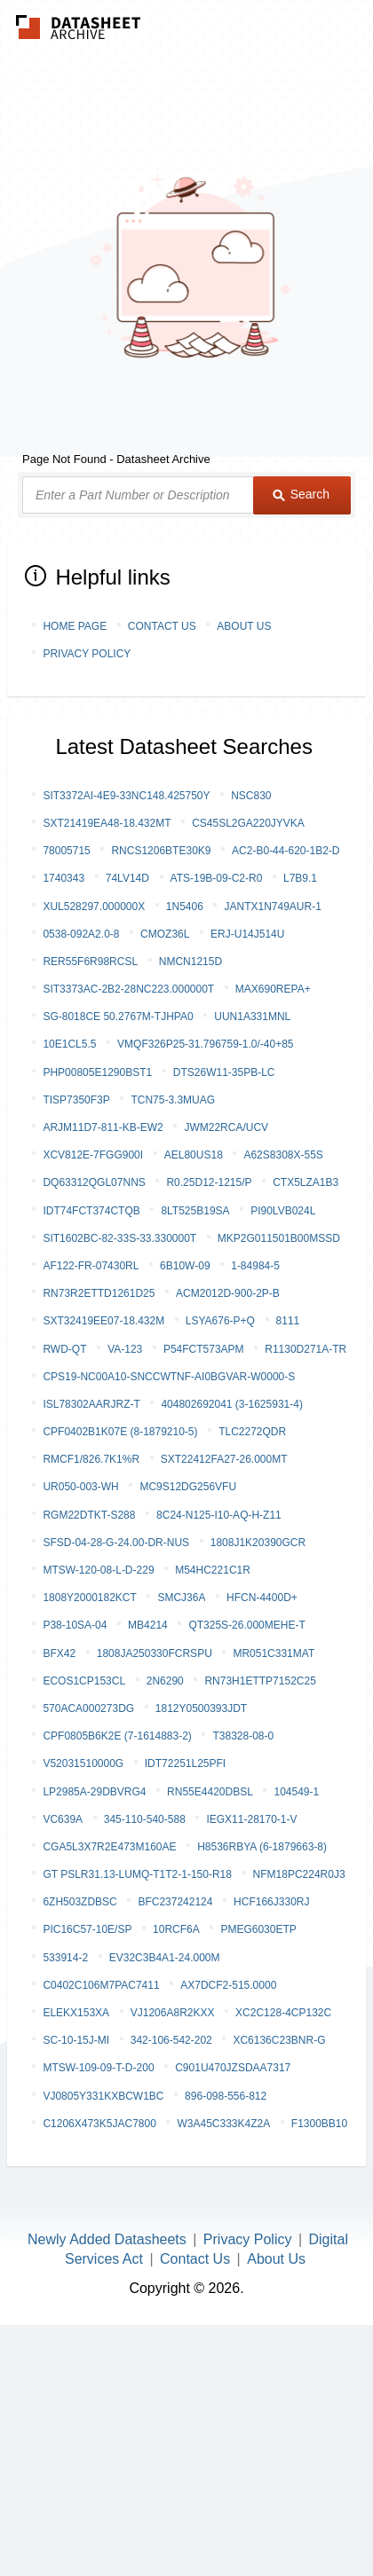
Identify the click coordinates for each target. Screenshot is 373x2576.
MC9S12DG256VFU (187, 1486)
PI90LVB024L (282, 1211)
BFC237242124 (175, 1902)
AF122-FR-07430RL (91, 1266)
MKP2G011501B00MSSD (279, 1238)
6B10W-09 (185, 1266)
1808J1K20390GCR (258, 1542)
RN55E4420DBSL (210, 1792)
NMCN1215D (190, 961)
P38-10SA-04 (75, 1625)
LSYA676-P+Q (220, 1321)
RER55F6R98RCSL (90, 961)
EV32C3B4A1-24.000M (164, 1958)
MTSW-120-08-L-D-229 (98, 1570)
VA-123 (124, 1349)
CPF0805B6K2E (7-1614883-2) (117, 1736)
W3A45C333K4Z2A (223, 2123)
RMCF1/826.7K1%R (91, 1459)
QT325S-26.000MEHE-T (246, 1625)
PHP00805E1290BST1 (97, 1072)
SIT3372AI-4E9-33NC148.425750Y (126, 795)
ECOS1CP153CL (84, 1681)
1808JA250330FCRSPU (154, 1653)
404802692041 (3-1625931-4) (231, 1404)
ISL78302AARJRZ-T (91, 1404)
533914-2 (65, 1958)
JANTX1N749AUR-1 (272, 906)
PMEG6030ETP (258, 1929)
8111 (288, 1321)
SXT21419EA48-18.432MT (107, 823)
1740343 (63, 878)
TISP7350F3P (76, 1100)
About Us (244, 626)
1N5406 (184, 906)
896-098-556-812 (225, 2096)
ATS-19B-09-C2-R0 (217, 878)
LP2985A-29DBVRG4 (94, 1792)
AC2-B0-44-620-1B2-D (285, 850)
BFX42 (59, 1653)
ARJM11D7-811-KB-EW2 (103, 1127)
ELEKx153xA (76, 2013)
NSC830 (251, 795)
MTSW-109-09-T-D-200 (98, 2068)
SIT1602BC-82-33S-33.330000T (119, 1238)
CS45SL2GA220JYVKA (248, 823)
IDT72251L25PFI (185, 1763)
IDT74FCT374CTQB (91, 1211)
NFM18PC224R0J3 (299, 1874)
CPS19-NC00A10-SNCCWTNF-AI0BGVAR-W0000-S (169, 1376)
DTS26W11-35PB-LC (224, 1072)
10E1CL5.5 (69, 1044)
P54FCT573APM (203, 1349)
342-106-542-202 (171, 2040)
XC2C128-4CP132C (283, 2013)
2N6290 (165, 1681)
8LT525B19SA (195, 1211)
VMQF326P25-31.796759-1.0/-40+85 (205, 1044)
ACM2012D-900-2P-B (228, 1293)
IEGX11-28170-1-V (251, 1819)
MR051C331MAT (273, 1653)
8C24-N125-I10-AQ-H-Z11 (219, 1515)
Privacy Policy (87, 654)
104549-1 (296, 1792)
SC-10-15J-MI (76, 2040)
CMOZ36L (164, 934)
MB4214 (148, 1625)
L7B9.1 (300, 878)
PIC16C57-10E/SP (87, 1929)
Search (301, 494)
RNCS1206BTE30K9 (160, 850)
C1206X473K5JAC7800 (99, 2123)
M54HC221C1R (212, 1570)
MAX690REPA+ (273, 989)
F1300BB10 (319, 2123)
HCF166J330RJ (271, 1902)
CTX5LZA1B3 (305, 1182)
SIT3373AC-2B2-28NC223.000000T (128, 989)
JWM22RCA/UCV (226, 1127)
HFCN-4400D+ (262, 1597)
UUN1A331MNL (252, 1016)
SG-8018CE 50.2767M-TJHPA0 (118, 1016)
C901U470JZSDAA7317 (232, 2068)
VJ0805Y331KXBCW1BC (103, 2096)
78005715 (66, 850)
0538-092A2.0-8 (81, 934)
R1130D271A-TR (305, 1349)
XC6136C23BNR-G (279, 2040)
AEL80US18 (193, 1155)
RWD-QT (64, 1349)
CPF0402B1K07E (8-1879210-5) (120, 1431)
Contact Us (162, 626)
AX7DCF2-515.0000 (228, 1985)
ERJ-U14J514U (247, 934)
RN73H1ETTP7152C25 (259, 1681)
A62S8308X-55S (282, 1155)
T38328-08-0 (243, 1736)
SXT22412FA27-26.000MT (224, 1459)
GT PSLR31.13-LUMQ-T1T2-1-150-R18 (137, 1874)
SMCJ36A (181, 1597)
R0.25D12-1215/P (208, 1182)
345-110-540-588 (145, 1819)
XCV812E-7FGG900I (93, 1155)
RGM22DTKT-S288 (89, 1515)
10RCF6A (176, 1929)
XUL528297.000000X (94, 906)
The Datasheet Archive (78, 27)
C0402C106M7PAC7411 (101, 1985)
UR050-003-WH (80, 1486)
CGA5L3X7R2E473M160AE (109, 1847)
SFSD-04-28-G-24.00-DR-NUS (116, 1542)
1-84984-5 (255, 1266)
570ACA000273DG (88, 1708)
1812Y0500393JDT (201, 1708)
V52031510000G (83, 1763)
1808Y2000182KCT (89, 1597)
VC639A (63, 1819)
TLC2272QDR (252, 1431)
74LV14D (127, 878)
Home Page (75, 626)
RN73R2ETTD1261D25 (99, 1293)
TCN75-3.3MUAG (173, 1100)
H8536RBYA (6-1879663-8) (262, 1847)
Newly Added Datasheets (107, 2239)
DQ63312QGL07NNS (94, 1182)
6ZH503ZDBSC (79, 1902)
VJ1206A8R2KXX (173, 2013)
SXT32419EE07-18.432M (103, 1321)
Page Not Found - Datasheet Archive (116, 459)
